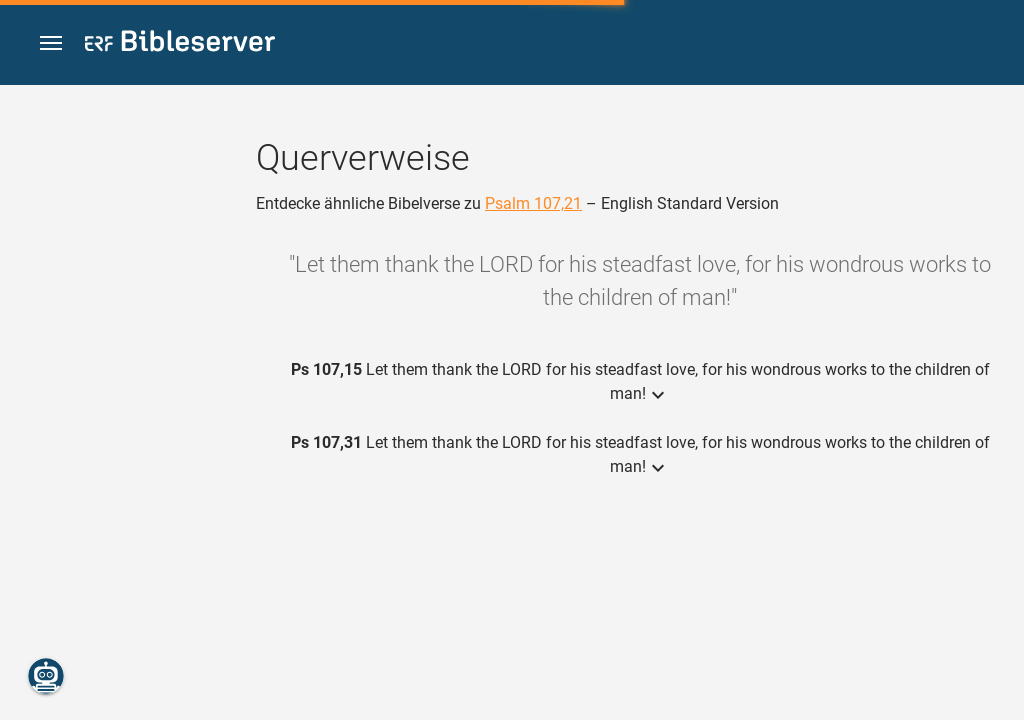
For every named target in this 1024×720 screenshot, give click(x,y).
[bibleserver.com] (180, 44)
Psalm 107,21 (533, 203)
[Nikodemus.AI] (46, 676)
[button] (51, 43)
